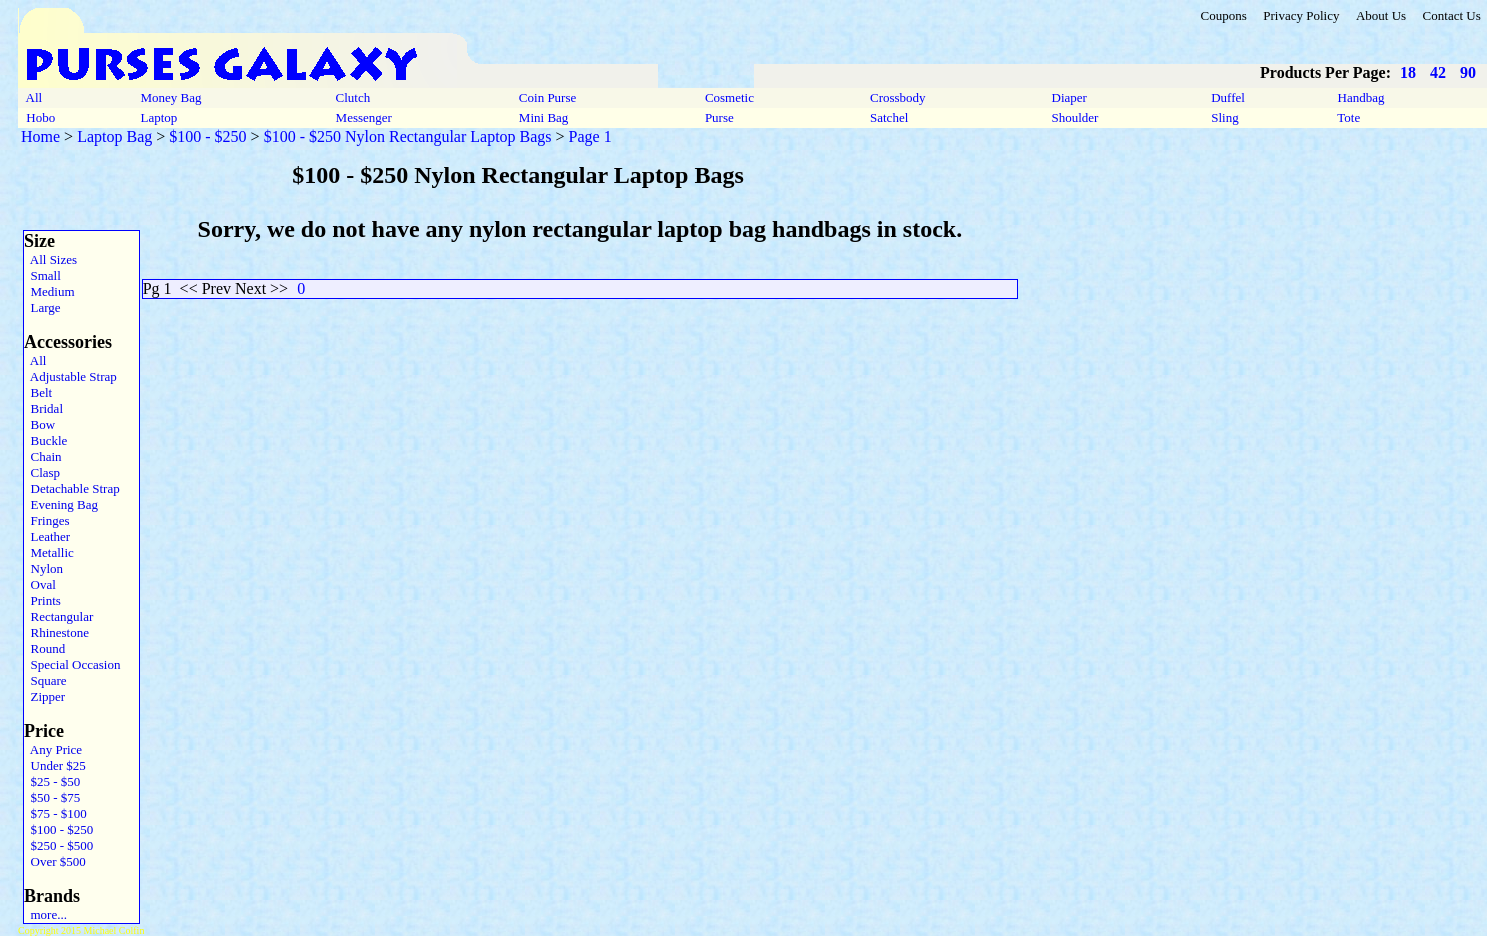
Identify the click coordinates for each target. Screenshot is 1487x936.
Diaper (1069, 97)
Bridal (43, 408)
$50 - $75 (52, 797)
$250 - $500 (58, 845)
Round (44, 648)
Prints (42, 600)
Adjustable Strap (70, 376)
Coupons (1223, 15)
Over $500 (55, 861)
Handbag (1360, 97)
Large (42, 307)
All (34, 97)
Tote (1348, 117)
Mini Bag (544, 117)
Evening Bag (61, 504)
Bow (39, 424)
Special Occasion (72, 664)
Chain (43, 456)
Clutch (352, 97)
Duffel (1228, 97)
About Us (1381, 15)
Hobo (40, 117)
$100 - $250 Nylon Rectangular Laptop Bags (408, 136)
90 (1468, 72)
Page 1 (590, 136)
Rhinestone (56, 632)
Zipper (44, 696)
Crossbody (898, 97)
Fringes (47, 520)
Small (42, 275)
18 (1408, 72)
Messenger (363, 117)
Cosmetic (730, 97)
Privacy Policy (1301, 15)
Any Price (53, 749)
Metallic (49, 552)
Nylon (43, 568)
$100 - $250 (207, 136)
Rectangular (58, 616)
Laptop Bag (114, 136)
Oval (40, 584)
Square (45, 680)
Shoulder (1074, 117)
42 (1438, 72)
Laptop (158, 117)
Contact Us (1452, 15)
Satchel (889, 117)
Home (40, 136)
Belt (38, 392)
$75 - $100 (55, 813)
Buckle (45, 440)
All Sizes (50, 259)
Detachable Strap (72, 488)
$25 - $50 (52, 781)
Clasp (42, 472)
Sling (1225, 117)
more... (45, 914)
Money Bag (171, 97)
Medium (49, 291)
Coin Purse (548, 97)
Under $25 (55, 765)
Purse (719, 117)
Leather (47, 536)
